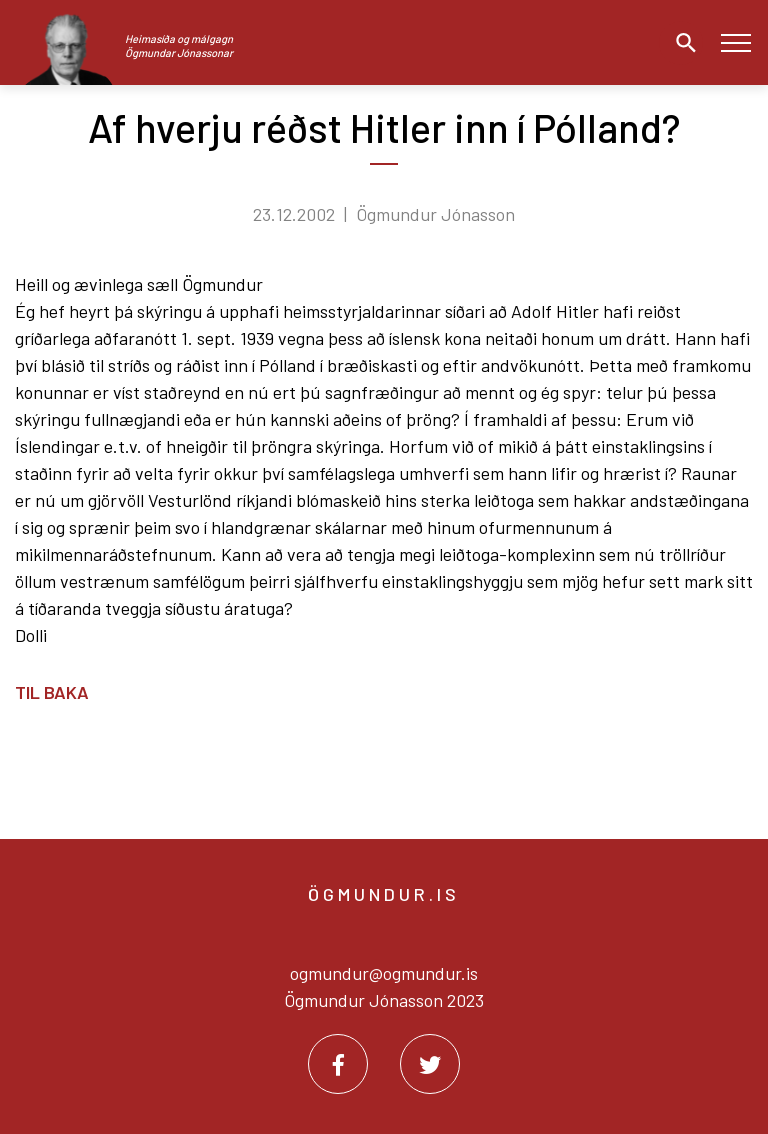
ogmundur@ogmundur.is (384, 973)
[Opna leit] (681, 43)
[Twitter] (430, 1064)
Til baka (52, 692)
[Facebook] (338, 1064)
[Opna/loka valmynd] (735, 42)
